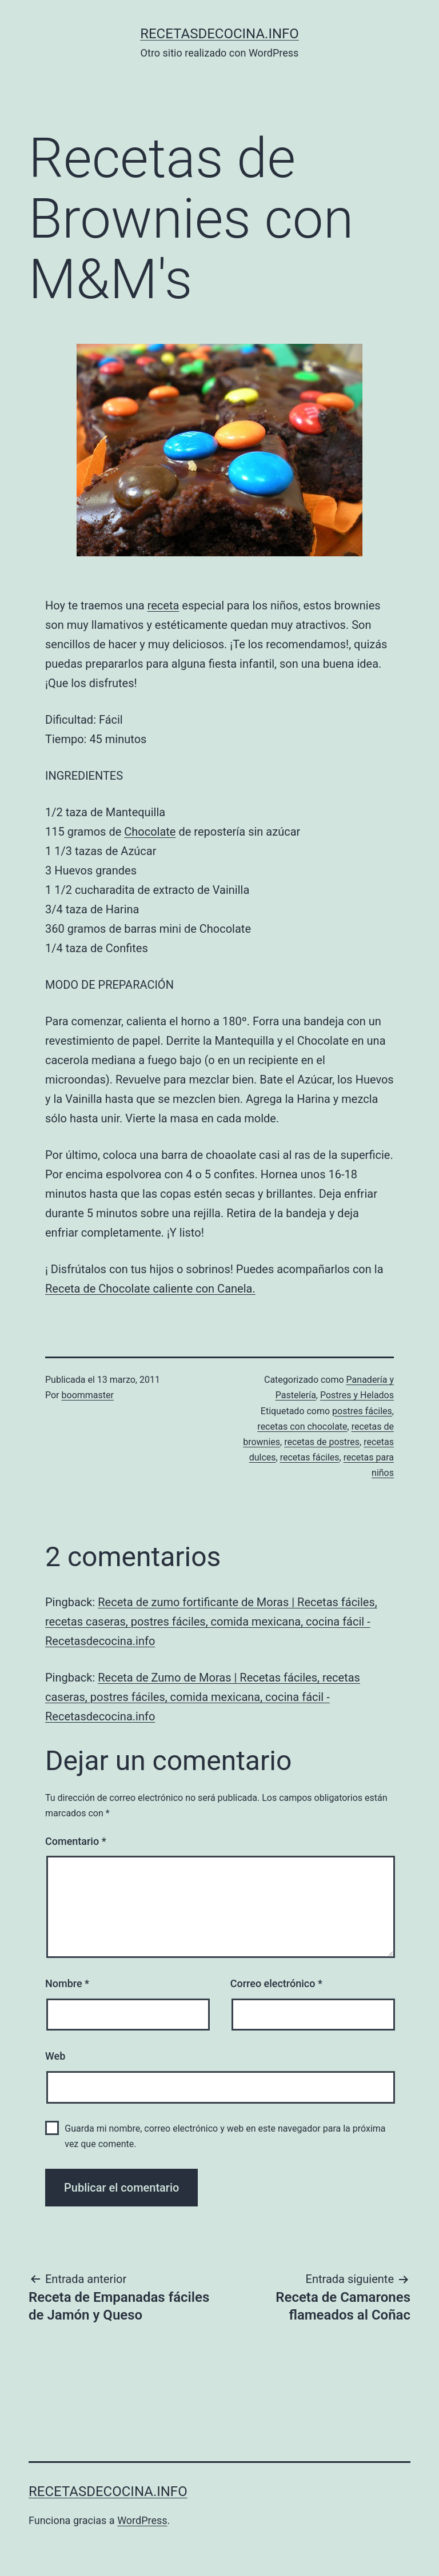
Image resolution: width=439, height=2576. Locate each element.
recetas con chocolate (302, 1426)
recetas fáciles (310, 1457)
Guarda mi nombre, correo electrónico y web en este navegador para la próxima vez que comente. (225, 2136)
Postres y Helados (357, 1395)
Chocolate (149, 831)
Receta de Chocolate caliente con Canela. (150, 1288)
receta (163, 605)
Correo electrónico (276, 1983)
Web (55, 2056)
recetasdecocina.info (219, 34)
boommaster (88, 1395)
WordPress (142, 2520)
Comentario (75, 1841)
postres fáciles (362, 1411)
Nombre (67, 1983)
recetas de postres (322, 1442)
